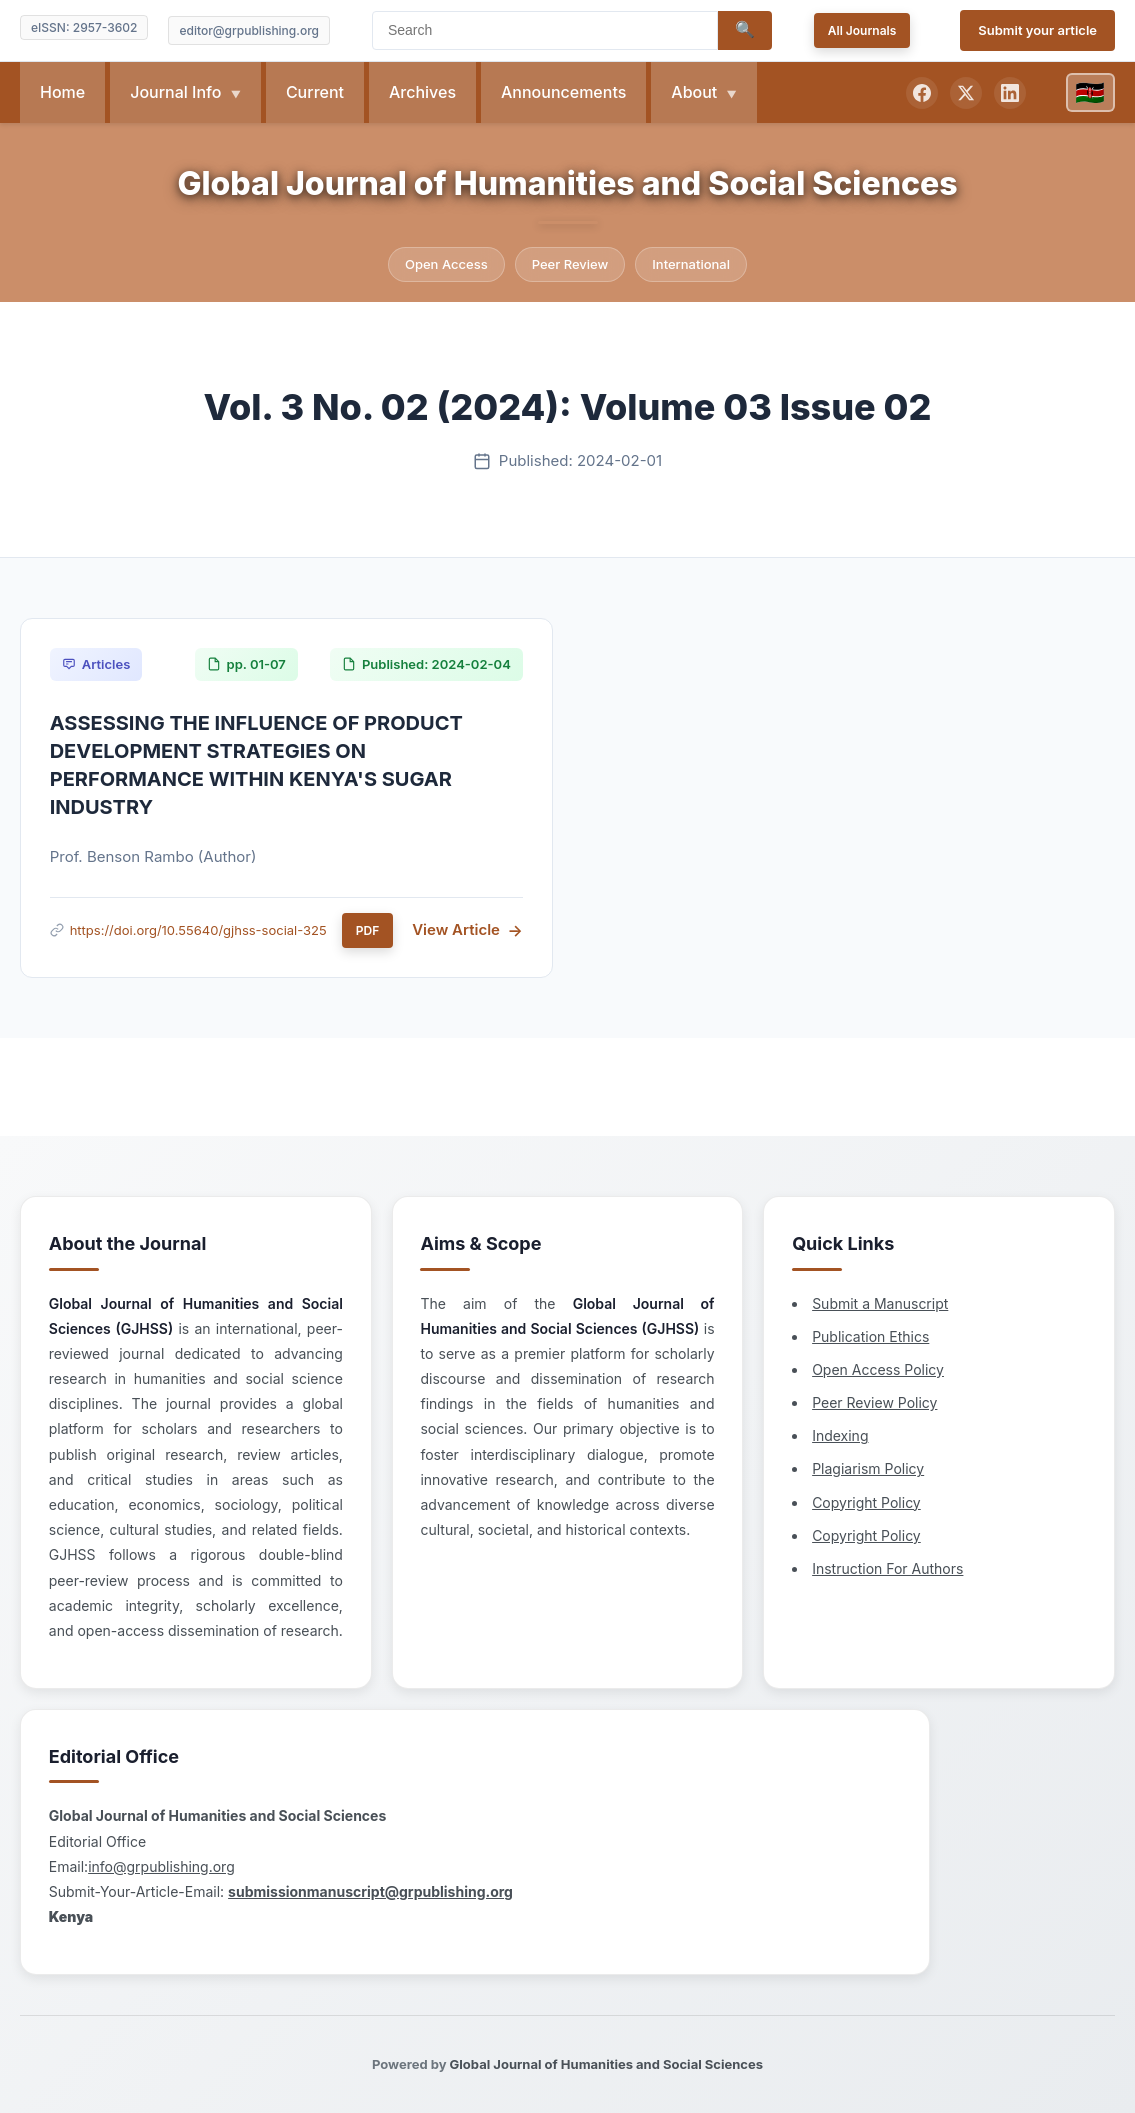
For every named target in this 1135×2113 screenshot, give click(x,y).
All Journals (862, 30)
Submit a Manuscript (624, 1209)
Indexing (584, 1342)
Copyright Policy (610, 1408)
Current (315, 92)
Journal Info (177, 92)
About (696, 92)
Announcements (563, 92)
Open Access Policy (622, 1275)
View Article (456, 931)
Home (62, 92)
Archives (422, 92)
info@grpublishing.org (892, 1285)
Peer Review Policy (618, 1309)
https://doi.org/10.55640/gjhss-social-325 (199, 931)
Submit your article (1037, 30)
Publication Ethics (614, 1242)
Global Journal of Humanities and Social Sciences (567, 183)
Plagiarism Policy (612, 1375)
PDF (368, 931)
